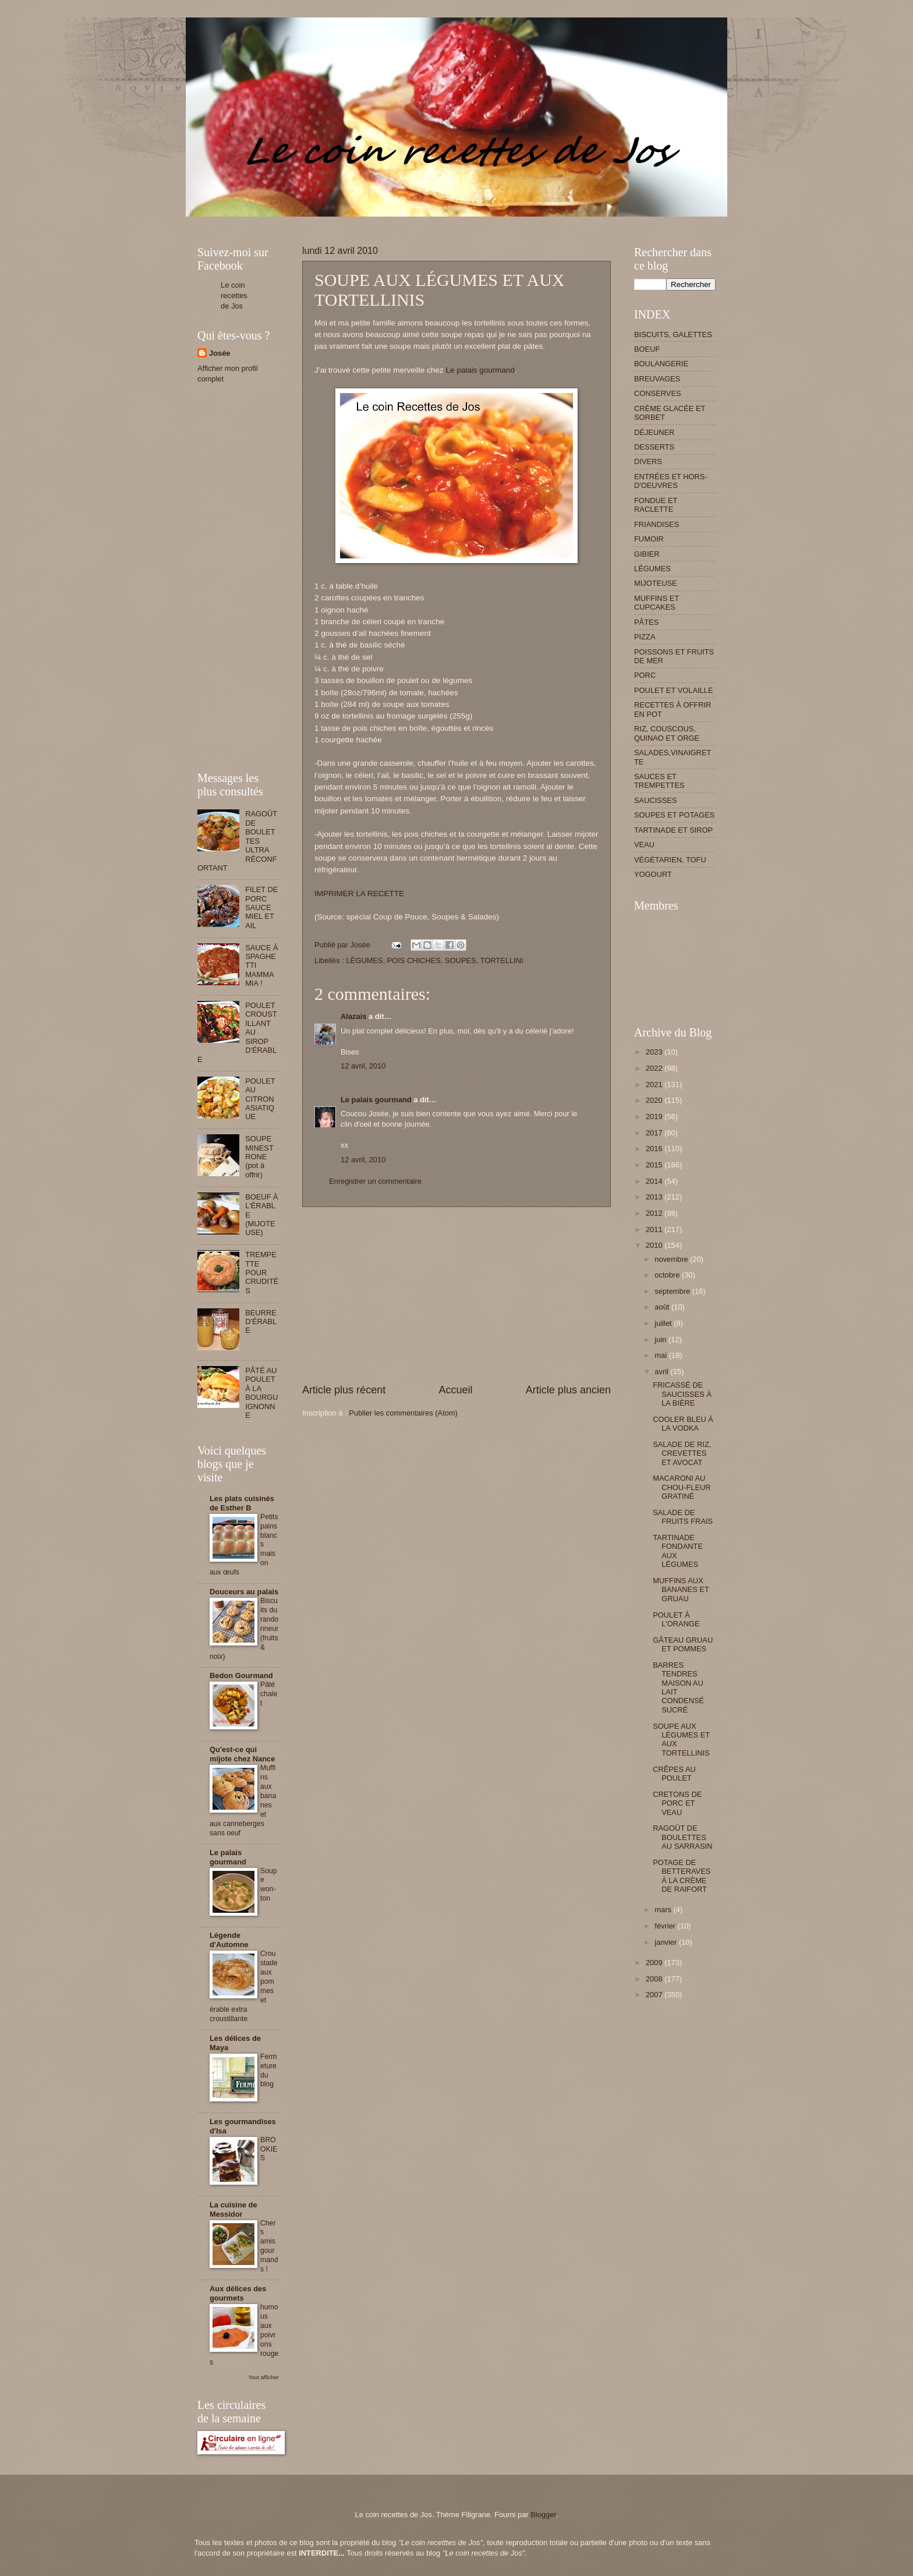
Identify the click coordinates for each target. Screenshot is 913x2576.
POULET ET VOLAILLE (673, 690)
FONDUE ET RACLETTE (655, 505)
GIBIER (647, 554)
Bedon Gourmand (241, 1675)
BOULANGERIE (661, 363)
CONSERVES (657, 393)
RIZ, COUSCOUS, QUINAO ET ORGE (666, 733)
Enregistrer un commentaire (375, 1181)
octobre (668, 1275)
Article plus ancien (568, 1390)
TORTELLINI (501, 960)
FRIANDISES (656, 524)
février (665, 1926)
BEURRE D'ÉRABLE (261, 1321)
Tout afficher (264, 2377)
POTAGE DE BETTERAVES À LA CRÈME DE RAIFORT (681, 1876)
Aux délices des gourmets (238, 2293)
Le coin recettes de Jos (234, 295)
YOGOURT (653, 874)
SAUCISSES (655, 800)
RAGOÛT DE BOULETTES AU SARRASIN (682, 1837)
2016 (655, 1148)
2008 (655, 1979)
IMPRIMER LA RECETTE (359, 893)
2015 (655, 1164)
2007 (655, 1994)
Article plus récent (343, 1390)
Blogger (543, 2514)
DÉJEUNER (654, 432)
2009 (655, 1962)
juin (661, 1339)
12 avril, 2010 (363, 1065)
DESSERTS (654, 447)
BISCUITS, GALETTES (673, 334)
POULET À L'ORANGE (676, 1619)
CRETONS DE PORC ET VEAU (677, 1803)
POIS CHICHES (414, 960)
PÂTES (646, 622)
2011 (655, 1229)
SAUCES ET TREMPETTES (659, 781)
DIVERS (648, 461)
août (662, 1307)
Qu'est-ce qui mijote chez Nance (242, 1754)
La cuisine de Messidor (233, 2209)
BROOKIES (268, 2149)
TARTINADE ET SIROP (673, 830)
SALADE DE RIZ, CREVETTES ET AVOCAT (682, 1453)
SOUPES (460, 960)
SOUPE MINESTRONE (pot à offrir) (259, 1156)
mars (663, 1909)
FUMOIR (649, 539)
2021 (655, 1084)
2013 (655, 1197)
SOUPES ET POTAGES (674, 815)
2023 (655, 1052)
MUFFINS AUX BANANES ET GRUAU (681, 1589)
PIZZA (644, 636)
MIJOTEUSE (655, 583)
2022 (655, 1068)
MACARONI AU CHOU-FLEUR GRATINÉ (681, 1487)
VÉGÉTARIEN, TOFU (670, 859)
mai (661, 1355)
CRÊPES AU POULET (674, 1773)
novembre (672, 1259)
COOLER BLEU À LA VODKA (683, 1423)
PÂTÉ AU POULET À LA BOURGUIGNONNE (261, 1393)
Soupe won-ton (268, 1885)
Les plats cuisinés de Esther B (242, 1503)
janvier (666, 1942)
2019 (655, 1116)
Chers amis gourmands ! (269, 2246)
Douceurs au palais (244, 1591)
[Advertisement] (409, 221)
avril (662, 1371)
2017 (655, 1132)
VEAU (644, 844)
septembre (673, 1291)
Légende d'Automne (229, 1940)
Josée (220, 353)
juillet (664, 1323)
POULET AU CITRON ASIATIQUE (260, 1099)
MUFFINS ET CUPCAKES (656, 602)
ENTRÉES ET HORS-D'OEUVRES (670, 481)
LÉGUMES (364, 960)
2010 (655, 1245)
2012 (655, 1213)
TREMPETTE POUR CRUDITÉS (261, 1272)
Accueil (455, 1390)
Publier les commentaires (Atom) (403, 1413)
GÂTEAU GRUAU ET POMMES (683, 1644)
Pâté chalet (268, 1693)
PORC (645, 675)
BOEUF (647, 349)
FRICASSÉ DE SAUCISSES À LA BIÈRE (682, 1394)
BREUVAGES (657, 378)
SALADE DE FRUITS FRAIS (683, 1517)
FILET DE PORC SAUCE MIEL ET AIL (261, 907)
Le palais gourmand (480, 370)
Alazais (353, 1016)
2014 (655, 1181)
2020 (655, 1100)
